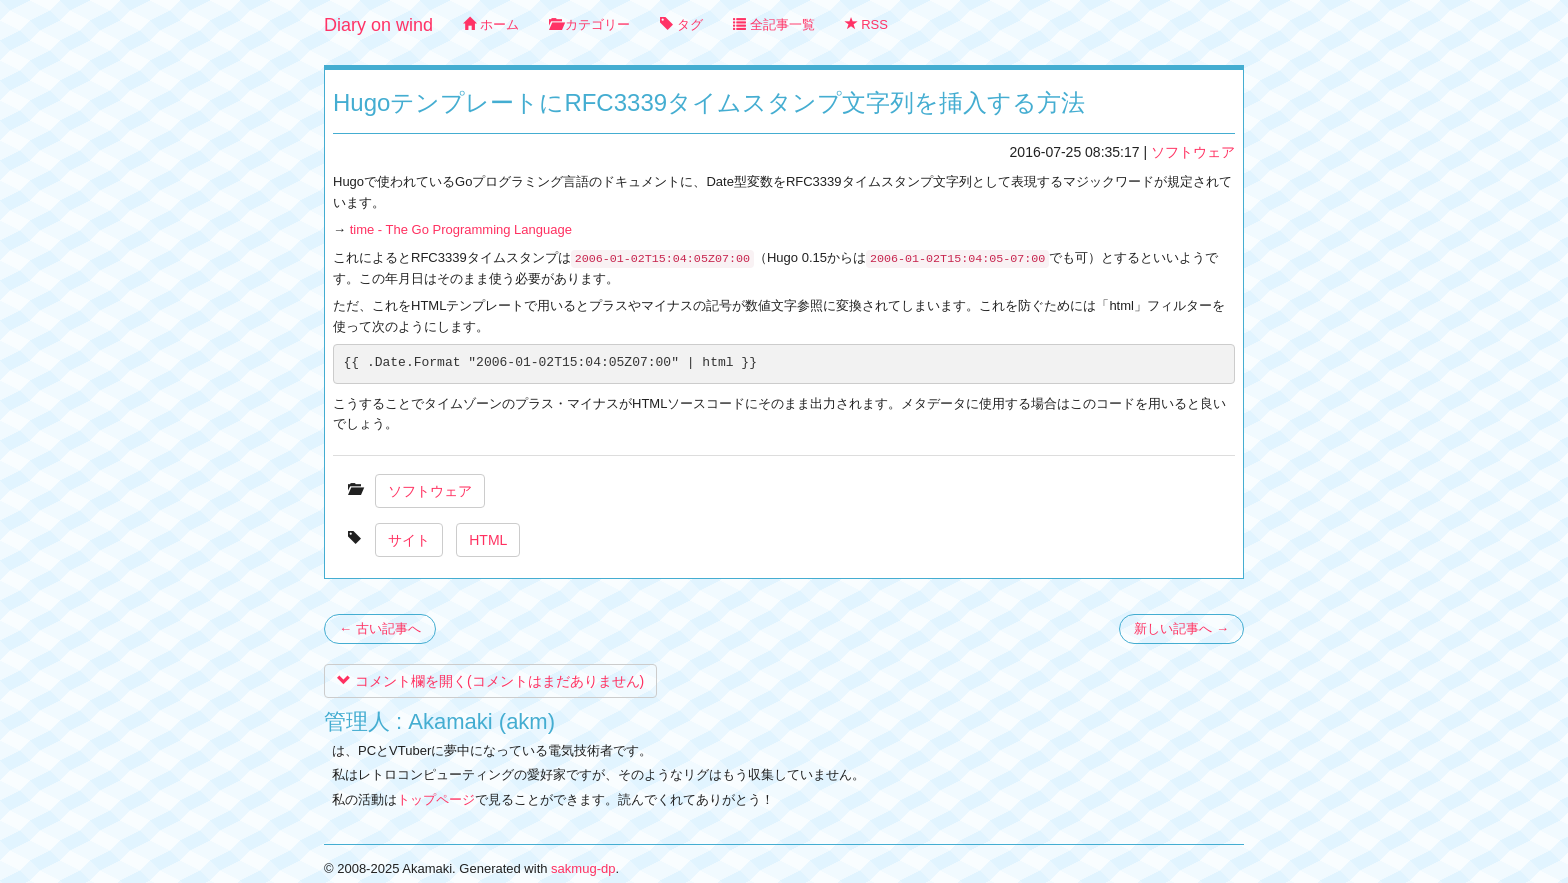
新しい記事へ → (1181, 628)
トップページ (436, 799)
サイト (409, 540)
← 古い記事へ (380, 628)
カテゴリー (590, 24)
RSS (866, 24)
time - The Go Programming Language (461, 229)
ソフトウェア (1193, 152)
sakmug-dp (583, 868)
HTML (488, 540)
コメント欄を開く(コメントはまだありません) (490, 681)
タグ (681, 24)
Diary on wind (378, 25)
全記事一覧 (774, 24)
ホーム (491, 24)
